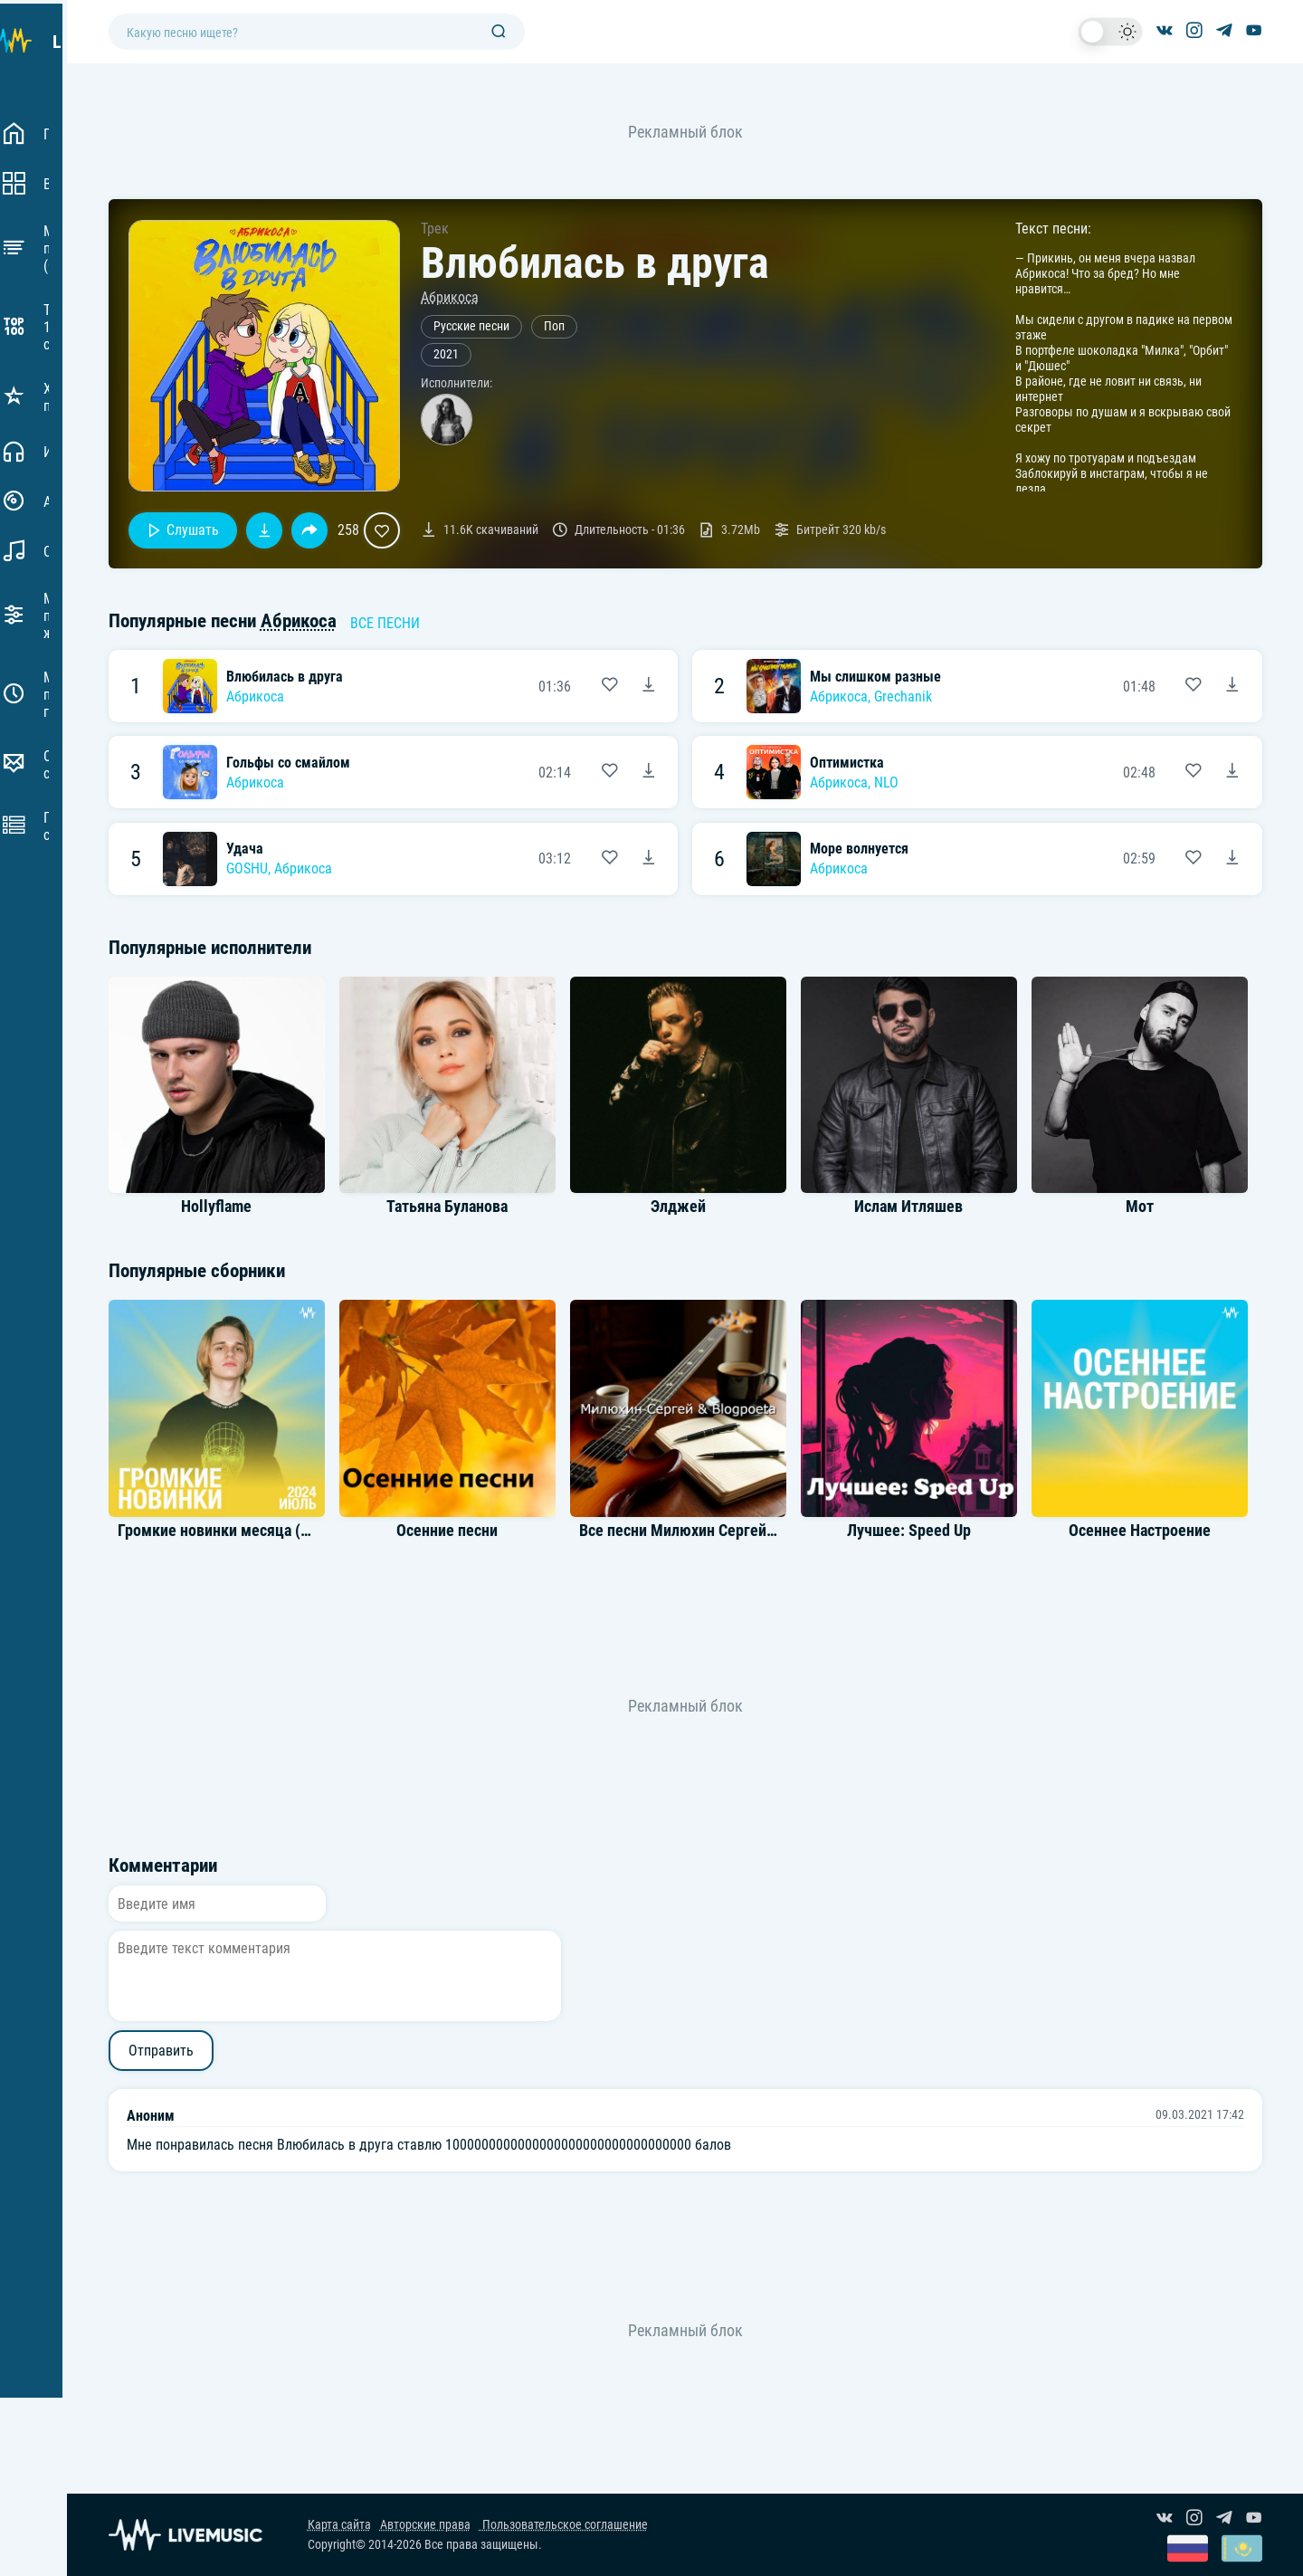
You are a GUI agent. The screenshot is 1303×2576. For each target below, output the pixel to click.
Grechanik (903, 696)
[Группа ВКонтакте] (1164, 32)
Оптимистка (847, 762)
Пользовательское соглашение (564, 2525)
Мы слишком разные (875, 676)
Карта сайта (339, 2525)
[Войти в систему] (1296, 7)
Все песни (385, 623)
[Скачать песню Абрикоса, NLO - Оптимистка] (1232, 772)
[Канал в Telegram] (1224, 32)
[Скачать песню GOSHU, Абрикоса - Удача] (649, 859)
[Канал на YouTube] (1254, 32)
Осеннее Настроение (1140, 1531)
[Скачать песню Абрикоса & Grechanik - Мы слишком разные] (1232, 686)
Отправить (161, 2050)
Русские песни (471, 326)
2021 (446, 354)
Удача (244, 848)
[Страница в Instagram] (1194, 32)
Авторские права (425, 2525)
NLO (886, 782)
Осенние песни (447, 1531)
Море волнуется (859, 848)
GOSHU (247, 868)
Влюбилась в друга (284, 676)
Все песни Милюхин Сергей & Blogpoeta (714, 1531)
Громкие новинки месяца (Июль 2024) (249, 1531)
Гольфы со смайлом (288, 762)
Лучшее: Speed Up (909, 1531)
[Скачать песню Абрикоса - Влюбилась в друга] (649, 686)
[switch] (1110, 31)
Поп (554, 326)
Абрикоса (450, 297)
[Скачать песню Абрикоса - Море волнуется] (1232, 859)
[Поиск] (498, 32)
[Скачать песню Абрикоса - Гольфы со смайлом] (649, 772)
